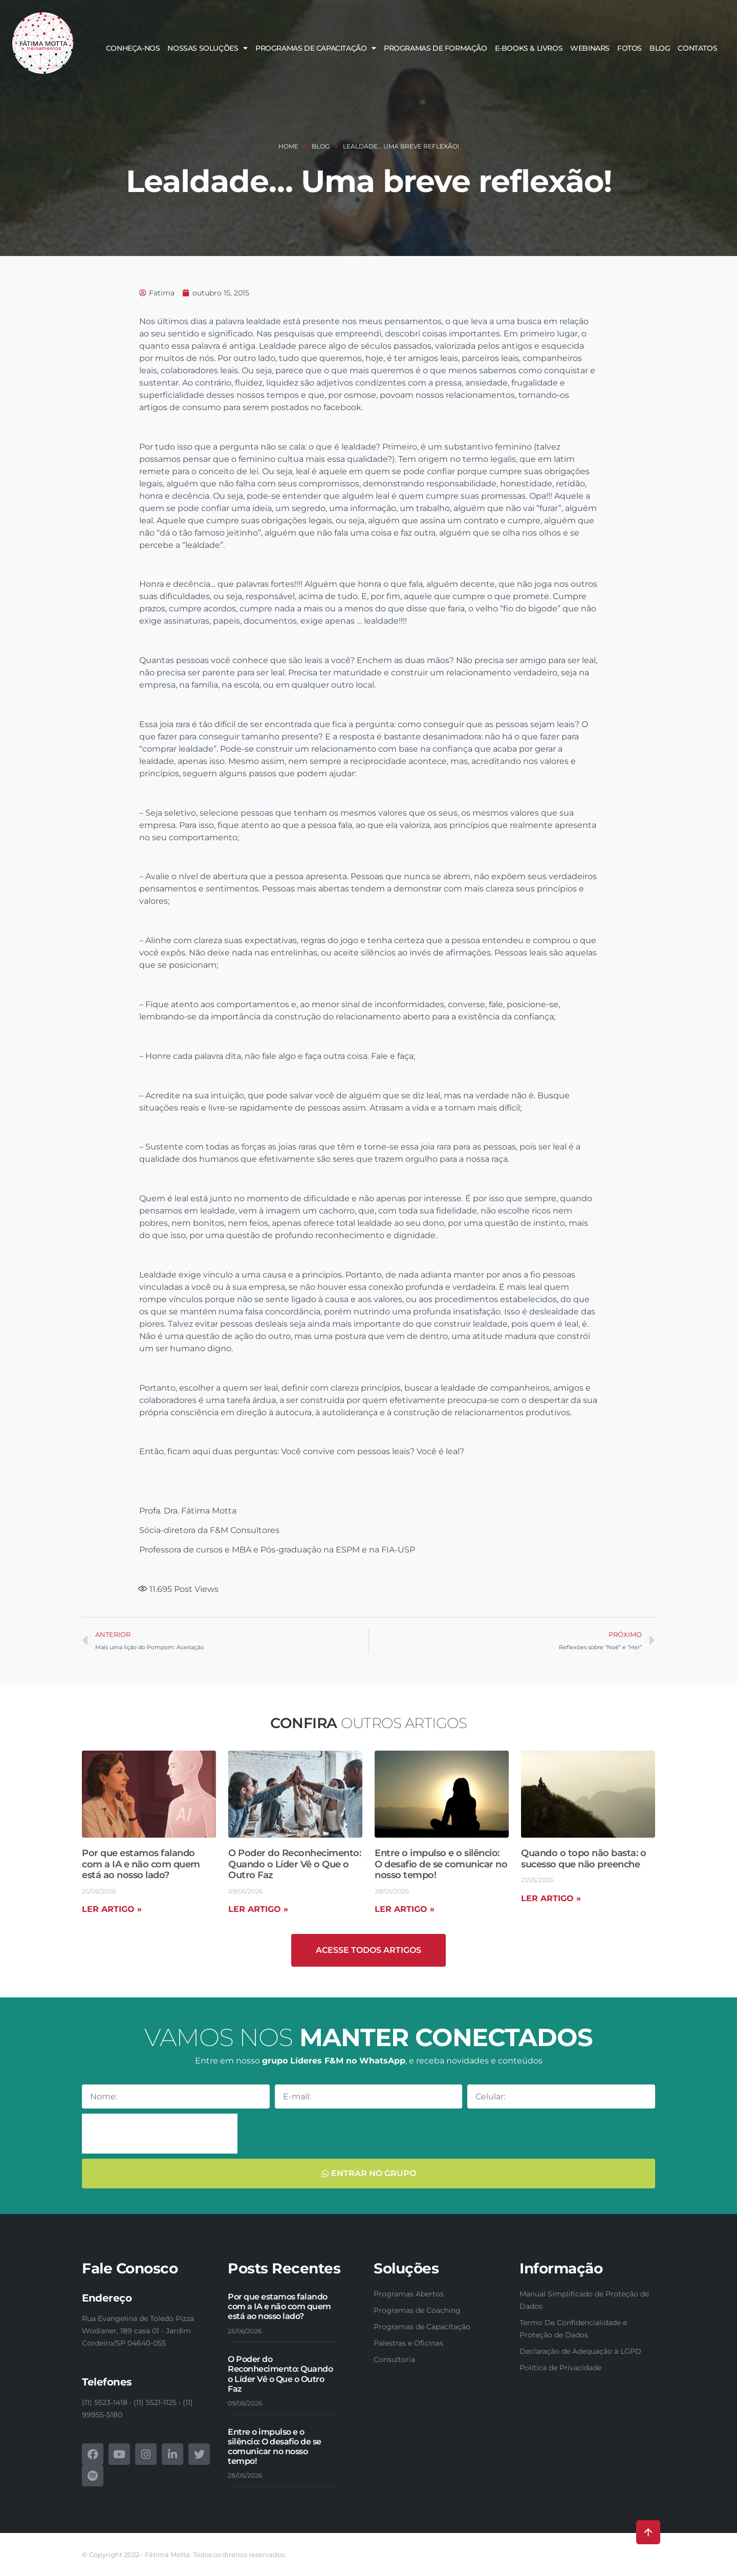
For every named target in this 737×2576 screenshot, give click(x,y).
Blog (659, 48)
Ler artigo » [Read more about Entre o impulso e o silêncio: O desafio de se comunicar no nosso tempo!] (405, 1909)
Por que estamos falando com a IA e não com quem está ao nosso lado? (141, 1864)
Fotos (629, 48)
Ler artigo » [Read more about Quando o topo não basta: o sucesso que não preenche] (551, 1898)
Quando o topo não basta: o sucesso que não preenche (583, 1858)
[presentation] (159, 2134)
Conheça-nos (133, 48)
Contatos (697, 48)
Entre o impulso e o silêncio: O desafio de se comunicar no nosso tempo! (441, 1864)
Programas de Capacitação (315, 48)
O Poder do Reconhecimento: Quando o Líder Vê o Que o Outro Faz (294, 1864)
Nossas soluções (207, 48)
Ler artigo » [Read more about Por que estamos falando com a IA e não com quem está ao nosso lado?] (112, 1909)
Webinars (590, 48)
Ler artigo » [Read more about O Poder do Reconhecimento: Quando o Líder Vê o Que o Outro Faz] (258, 1909)
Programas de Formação (435, 48)
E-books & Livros (529, 48)
